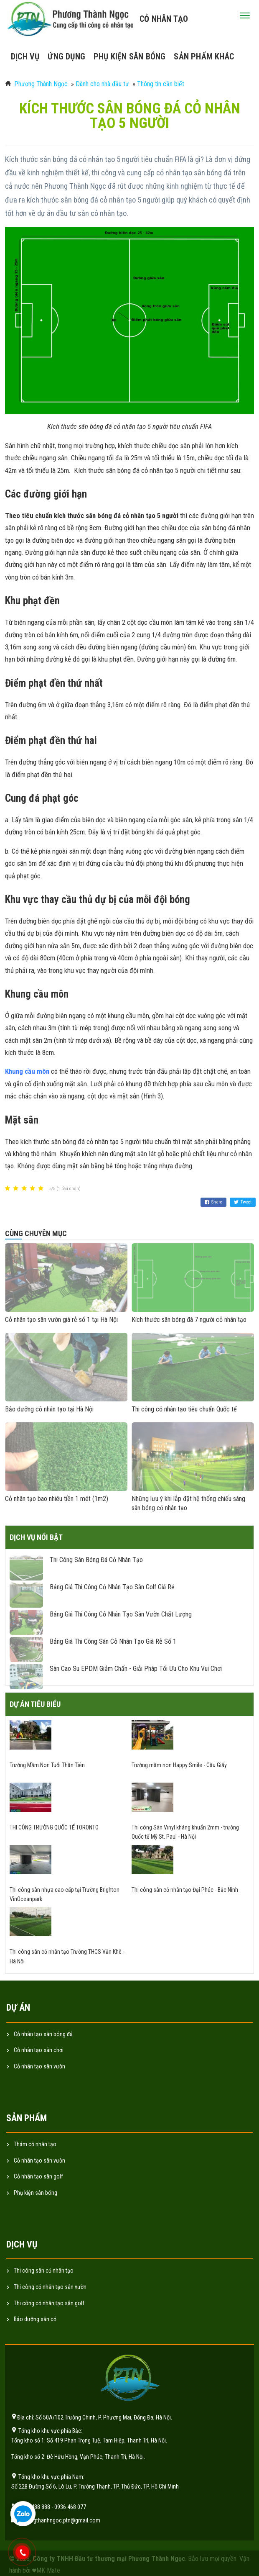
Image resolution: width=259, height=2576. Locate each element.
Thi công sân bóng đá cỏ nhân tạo (96, 1560)
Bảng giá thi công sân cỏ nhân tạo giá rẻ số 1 (113, 1641)
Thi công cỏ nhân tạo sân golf (49, 2303)
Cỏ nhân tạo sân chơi (38, 2050)
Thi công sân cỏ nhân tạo (44, 2270)
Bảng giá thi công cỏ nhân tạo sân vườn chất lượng (121, 1614)
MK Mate (48, 2570)
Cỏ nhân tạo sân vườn (39, 2066)
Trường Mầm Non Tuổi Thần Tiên (47, 1765)
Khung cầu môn (27, 1071)
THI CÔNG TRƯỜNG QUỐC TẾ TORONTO (54, 1827)
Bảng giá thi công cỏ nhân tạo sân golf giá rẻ (112, 1587)
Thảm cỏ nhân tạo (35, 2144)
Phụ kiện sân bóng (129, 56)
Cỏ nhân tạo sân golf (38, 2176)
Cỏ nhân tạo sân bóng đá (43, 2034)
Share (213, 1202)
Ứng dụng (66, 56)
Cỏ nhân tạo (164, 19)
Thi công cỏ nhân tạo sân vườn (50, 2287)
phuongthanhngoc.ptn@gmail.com (59, 2520)
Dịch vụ (25, 56)
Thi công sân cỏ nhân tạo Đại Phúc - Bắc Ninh (185, 1889)
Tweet (242, 1202)
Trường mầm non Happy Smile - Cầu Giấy (179, 1765)
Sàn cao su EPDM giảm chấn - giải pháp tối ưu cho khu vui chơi (136, 1669)
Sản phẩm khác (204, 56)
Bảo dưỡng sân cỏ (35, 2319)
